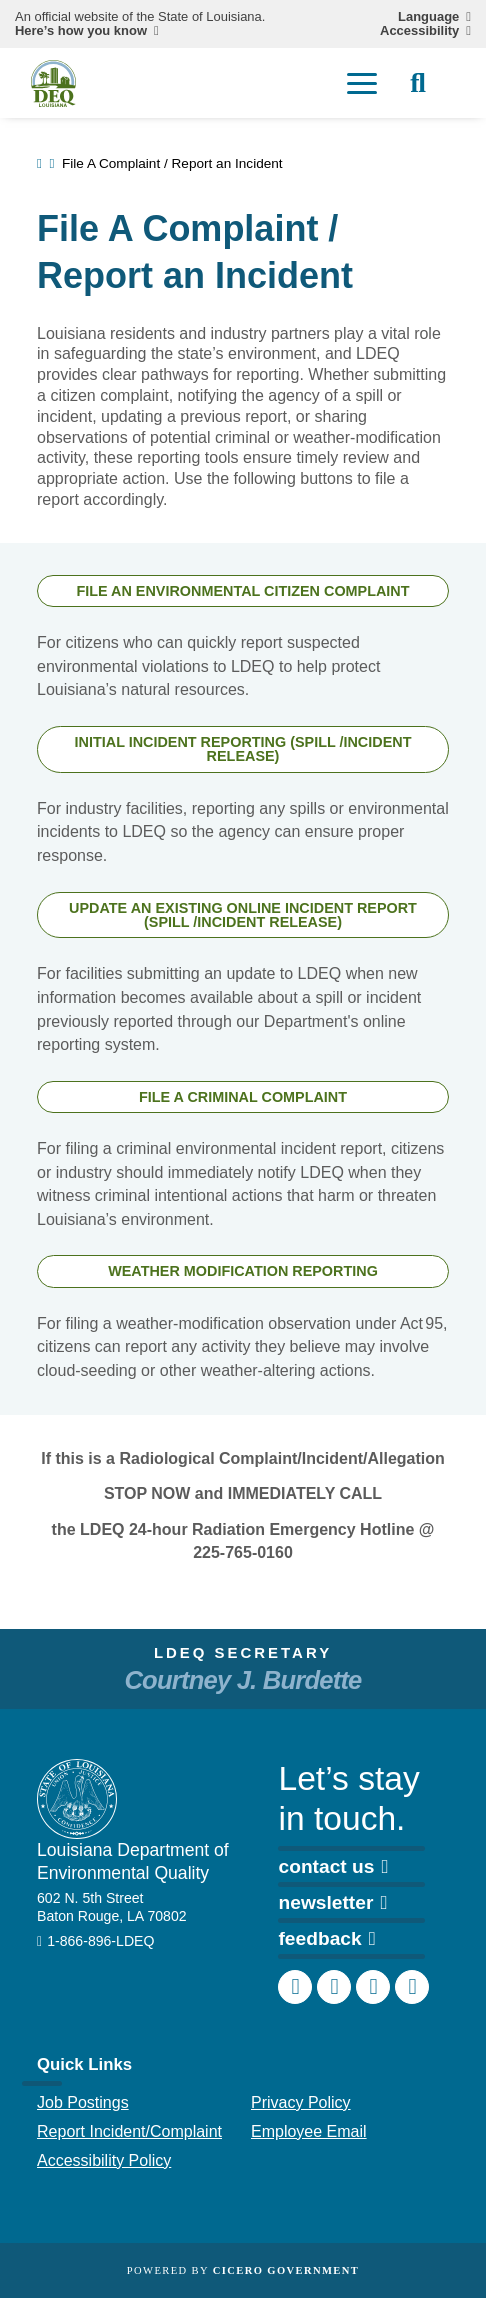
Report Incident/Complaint (129, 2131)
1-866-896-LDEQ (100, 1941)
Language (428, 17)
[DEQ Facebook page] (295, 1987)
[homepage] (53, 84)
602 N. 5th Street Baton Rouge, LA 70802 (112, 1907)
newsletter (332, 1902)
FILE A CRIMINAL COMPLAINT (243, 1097)
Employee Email (309, 2131)
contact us (333, 1866)
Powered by (243, 2270)
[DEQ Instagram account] (334, 1987)
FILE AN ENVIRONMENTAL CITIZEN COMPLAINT (242, 591)
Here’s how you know (81, 31)
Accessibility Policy (104, 2160)
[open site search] (418, 83)
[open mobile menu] (362, 83)
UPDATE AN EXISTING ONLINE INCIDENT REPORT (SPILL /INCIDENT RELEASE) (243, 915)
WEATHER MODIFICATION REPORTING (243, 1271)
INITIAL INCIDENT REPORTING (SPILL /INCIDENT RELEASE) (243, 749)
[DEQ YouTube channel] (412, 1987)
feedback (326, 1938)
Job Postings (83, 2102)
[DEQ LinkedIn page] (373, 1987)
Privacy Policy (301, 2102)
